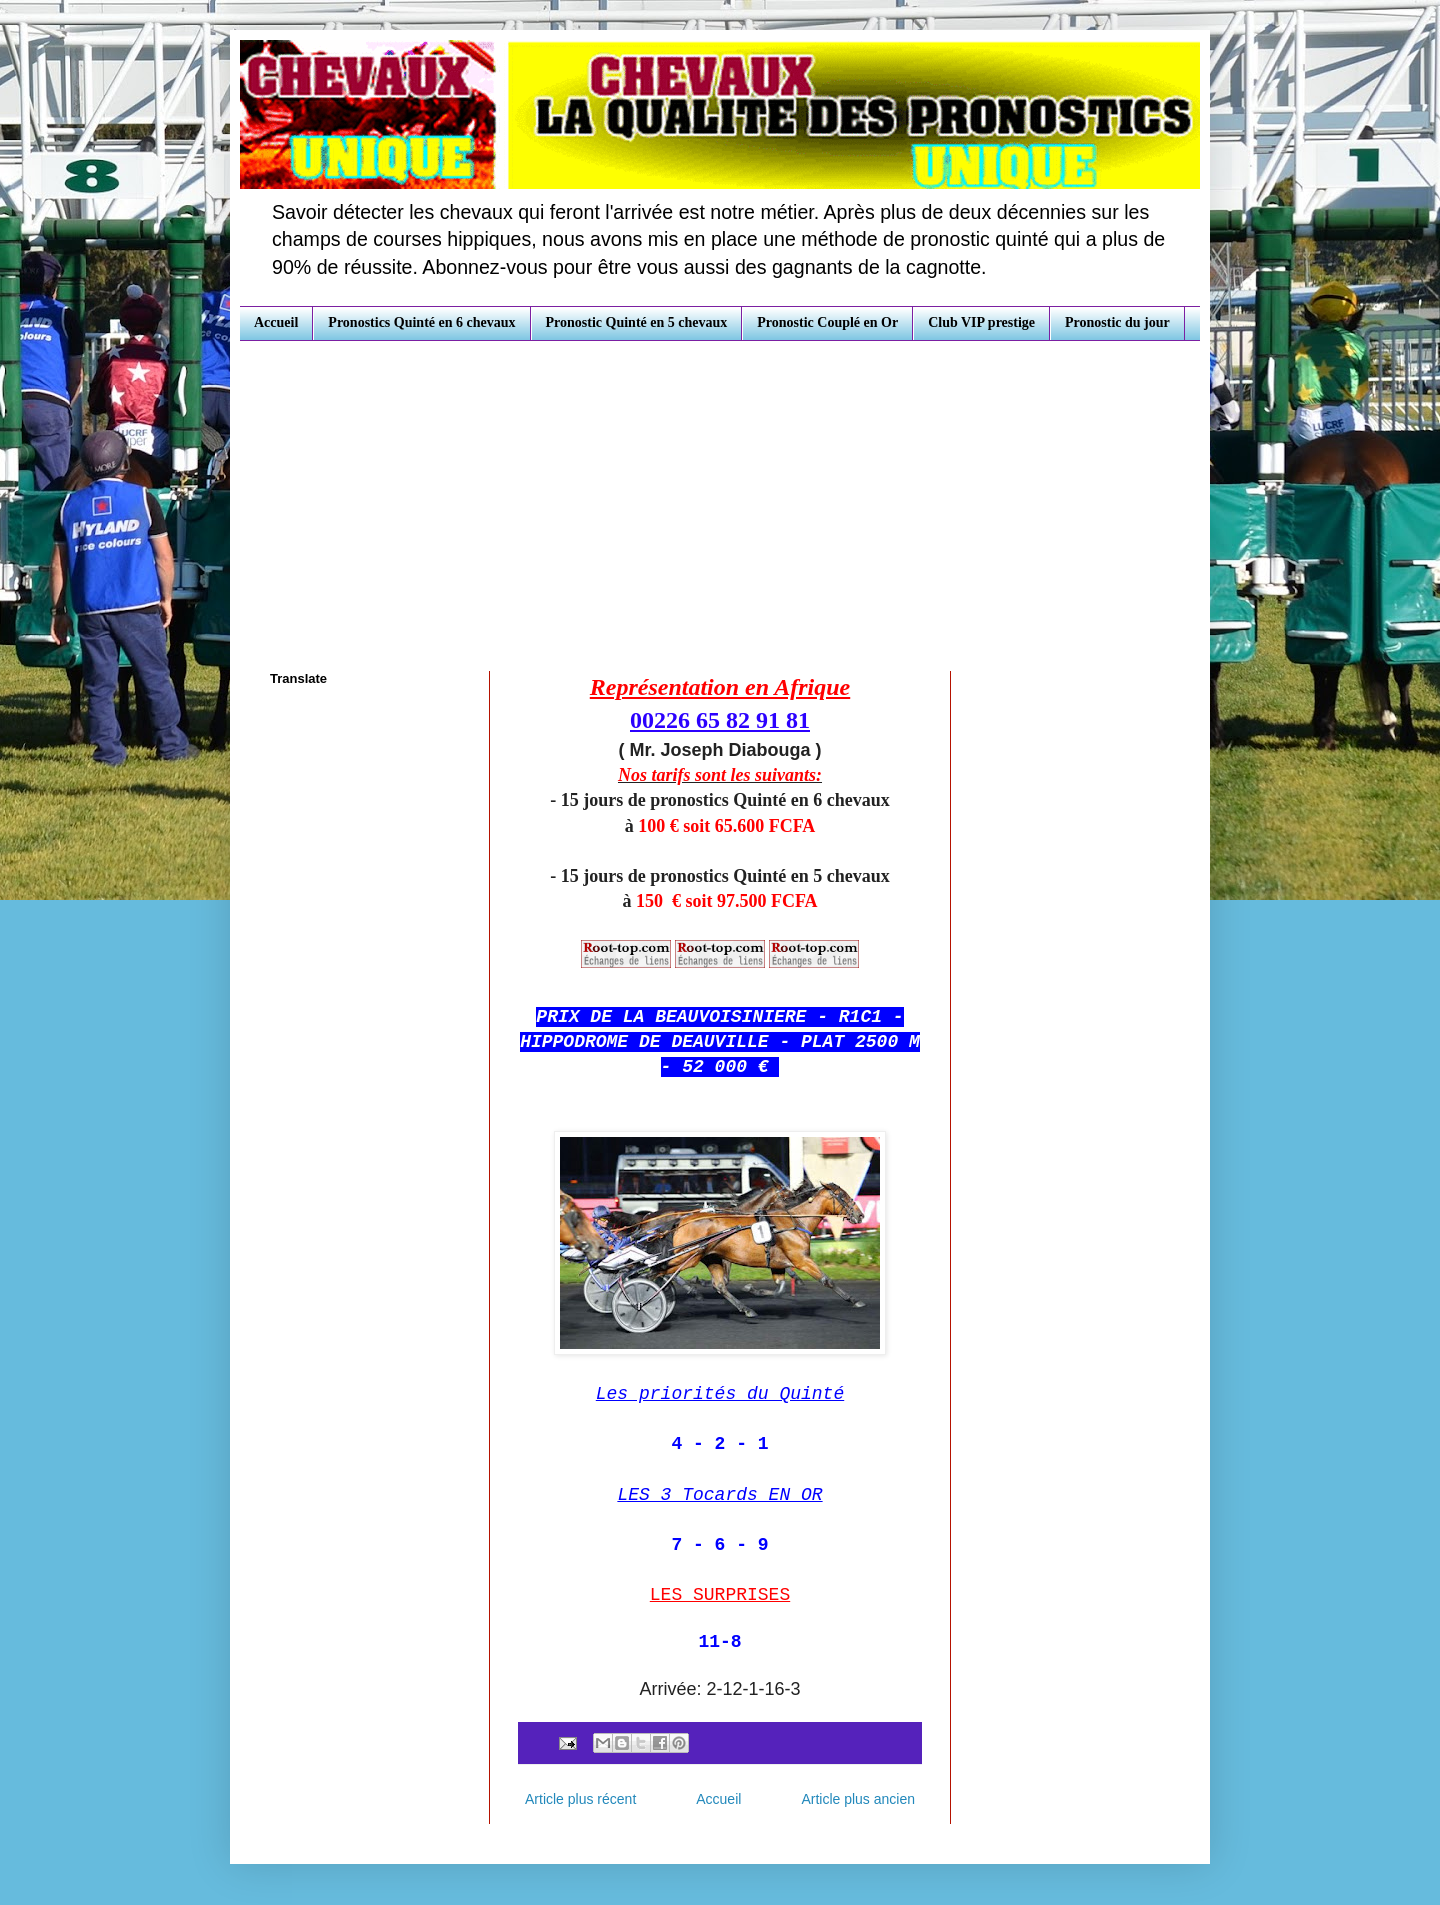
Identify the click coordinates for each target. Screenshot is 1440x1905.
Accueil (276, 322)
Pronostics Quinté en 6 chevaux (421, 322)
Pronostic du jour (1117, 322)
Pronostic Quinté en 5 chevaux (637, 322)
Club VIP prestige (981, 322)
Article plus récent (580, 1799)
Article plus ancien (858, 1799)
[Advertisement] (720, 491)
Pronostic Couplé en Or (827, 322)
